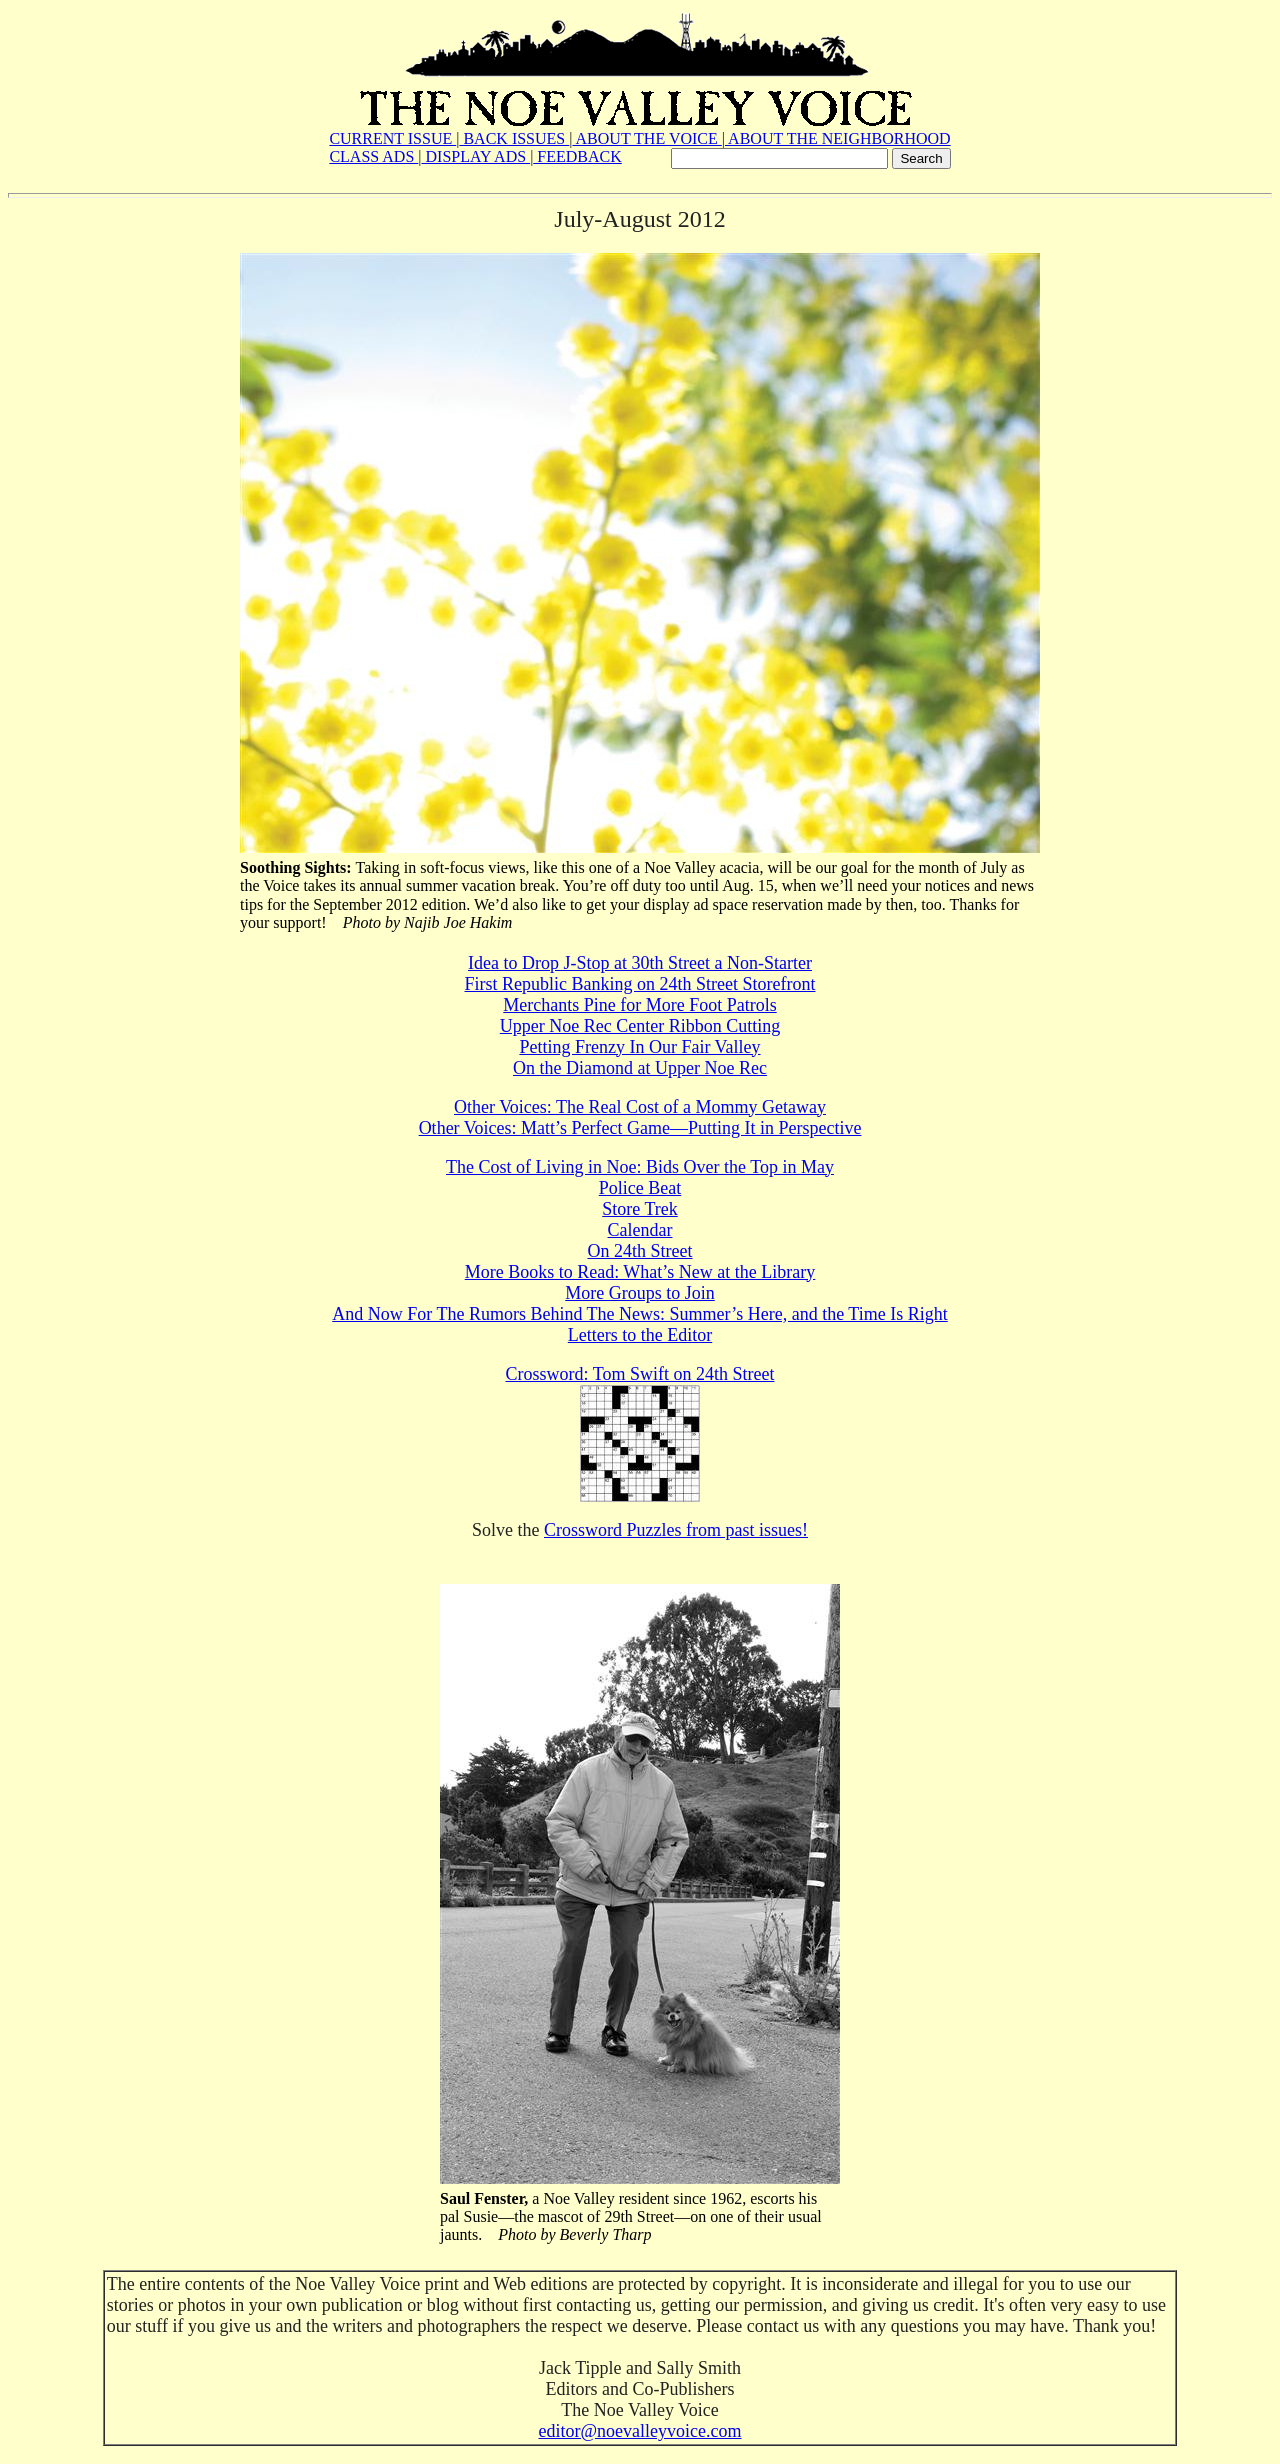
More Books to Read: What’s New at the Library (640, 1272)
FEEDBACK (577, 156)
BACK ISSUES (514, 138)
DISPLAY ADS (476, 156)
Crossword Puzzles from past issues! (676, 1530)
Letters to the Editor (640, 1335)
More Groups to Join (640, 1293)
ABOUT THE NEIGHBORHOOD (838, 138)
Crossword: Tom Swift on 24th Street (640, 1374)
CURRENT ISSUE (392, 138)
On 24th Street (640, 1251)
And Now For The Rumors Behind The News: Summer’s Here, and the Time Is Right (639, 1314)
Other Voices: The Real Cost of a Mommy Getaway (640, 1107)
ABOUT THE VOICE (646, 138)
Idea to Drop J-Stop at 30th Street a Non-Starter (640, 963)
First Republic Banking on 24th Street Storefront (640, 984)
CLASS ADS (373, 156)
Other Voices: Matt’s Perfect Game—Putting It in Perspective (640, 1128)
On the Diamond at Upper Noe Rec (640, 1068)
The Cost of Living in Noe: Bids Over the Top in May (640, 1167)
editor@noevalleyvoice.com (639, 2431)
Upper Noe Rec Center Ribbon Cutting (640, 1026)
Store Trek (640, 1209)
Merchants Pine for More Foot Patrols (639, 1005)
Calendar (640, 1230)
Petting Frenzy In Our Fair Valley (639, 1047)
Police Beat (640, 1188)
